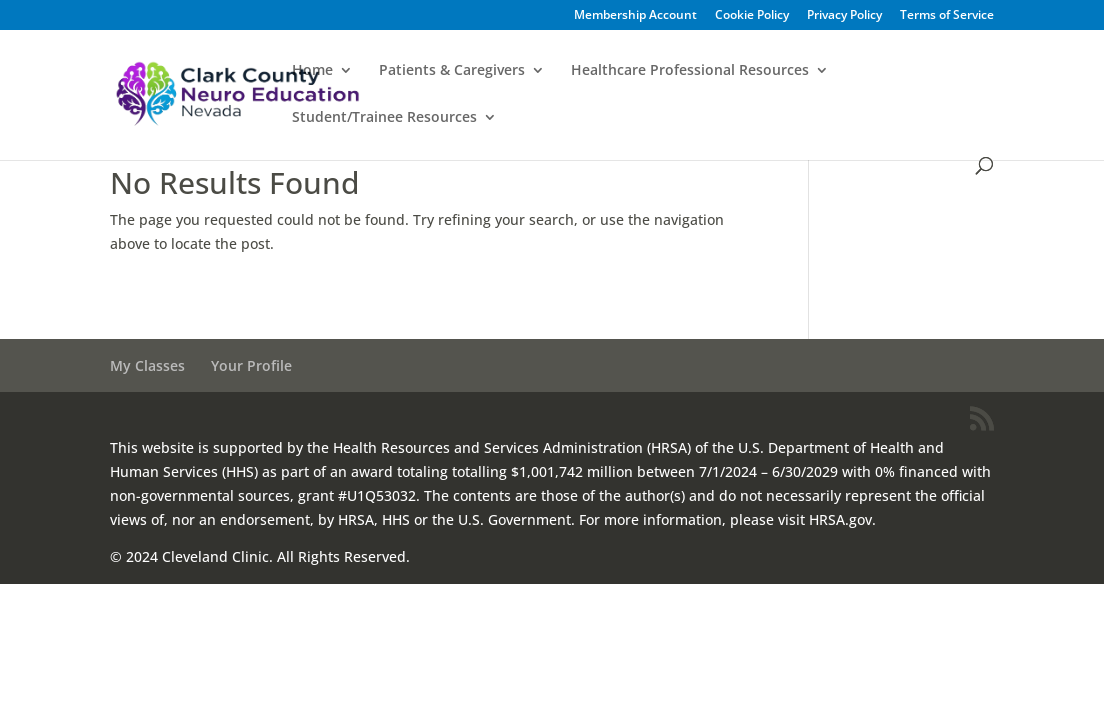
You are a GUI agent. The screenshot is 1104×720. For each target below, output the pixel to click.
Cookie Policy (752, 16)
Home (312, 71)
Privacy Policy (844, 16)
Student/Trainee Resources (384, 118)
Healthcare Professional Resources (690, 71)
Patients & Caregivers (452, 71)
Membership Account (635, 16)
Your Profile (251, 365)
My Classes (147, 365)
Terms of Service (947, 16)
